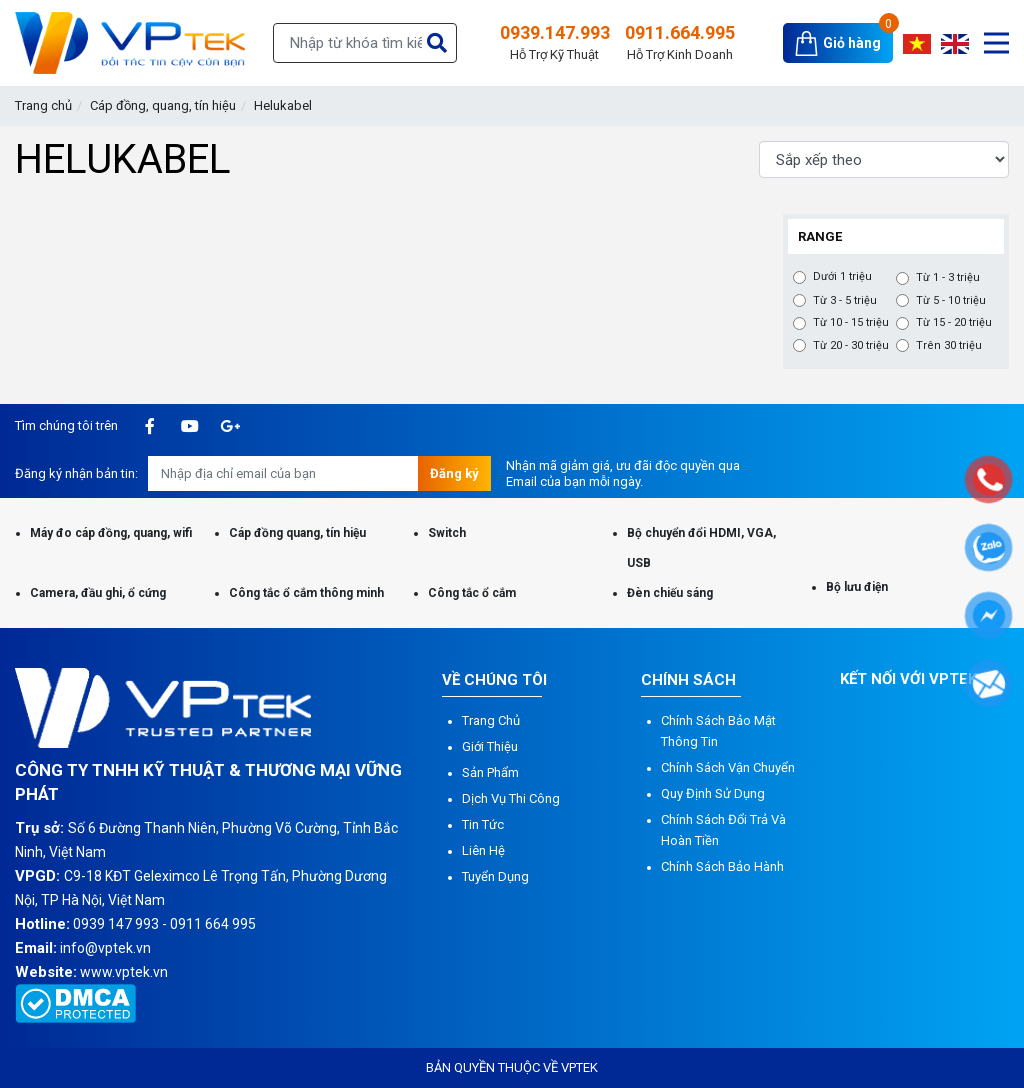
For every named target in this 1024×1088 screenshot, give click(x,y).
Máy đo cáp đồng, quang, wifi (111, 533)
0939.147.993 (555, 43)
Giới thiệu (490, 746)
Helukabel (283, 105)
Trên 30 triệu (949, 346)
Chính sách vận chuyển (728, 767)
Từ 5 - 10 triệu (951, 301)
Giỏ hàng (852, 43)
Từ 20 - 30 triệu (851, 346)
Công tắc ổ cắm (472, 593)
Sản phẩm (490, 772)
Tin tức (483, 824)
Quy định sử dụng (713, 793)
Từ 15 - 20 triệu (954, 323)
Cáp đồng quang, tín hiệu (297, 533)
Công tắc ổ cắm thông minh (306, 593)
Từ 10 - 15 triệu (851, 323)
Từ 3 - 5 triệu (845, 301)
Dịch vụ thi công (511, 798)
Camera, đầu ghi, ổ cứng (98, 593)
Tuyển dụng (495, 876)
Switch (447, 533)
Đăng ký (454, 473)
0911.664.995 (680, 43)
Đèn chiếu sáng (670, 593)
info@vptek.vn (105, 948)
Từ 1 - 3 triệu (948, 278)
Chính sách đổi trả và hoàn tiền (723, 830)
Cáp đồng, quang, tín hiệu (163, 105)
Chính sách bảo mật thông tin (718, 731)
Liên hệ (483, 850)
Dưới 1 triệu (842, 277)
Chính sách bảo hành (722, 866)
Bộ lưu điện (857, 587)
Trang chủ (43, 105)
